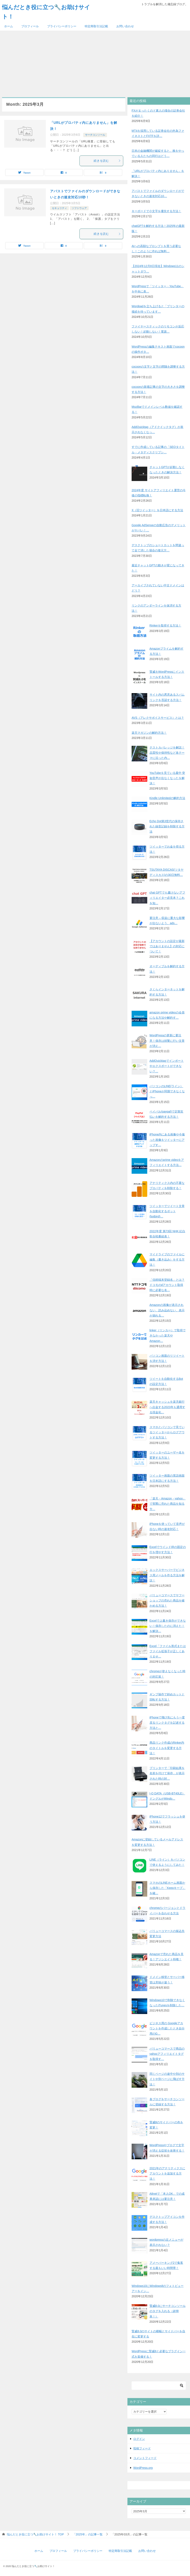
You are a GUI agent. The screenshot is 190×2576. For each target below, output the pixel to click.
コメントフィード (145, 2458)
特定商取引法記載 (96, 26)
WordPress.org (143, 2467)
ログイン (139, 2438)
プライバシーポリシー (61, 26)
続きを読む (107, 160)
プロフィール (30, 26)
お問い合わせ (125, 26)
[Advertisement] (95, 62)
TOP (35, 2534)
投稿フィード (142, 2448)
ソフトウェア (79, 208)
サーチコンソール (95, 134)
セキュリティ (59, 208)
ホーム (8, 26)
